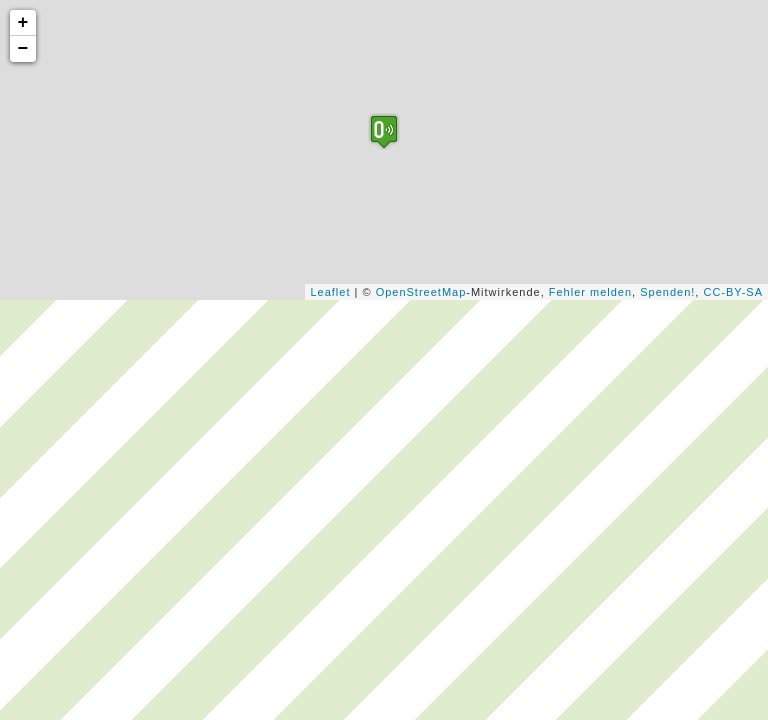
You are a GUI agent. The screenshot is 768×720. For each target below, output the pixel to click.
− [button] (24, 49)
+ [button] (24, 23)
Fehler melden (590, 292)
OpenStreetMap (421, 292)
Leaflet (330, 292)
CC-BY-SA (733, 292)
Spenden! (667, 292)
